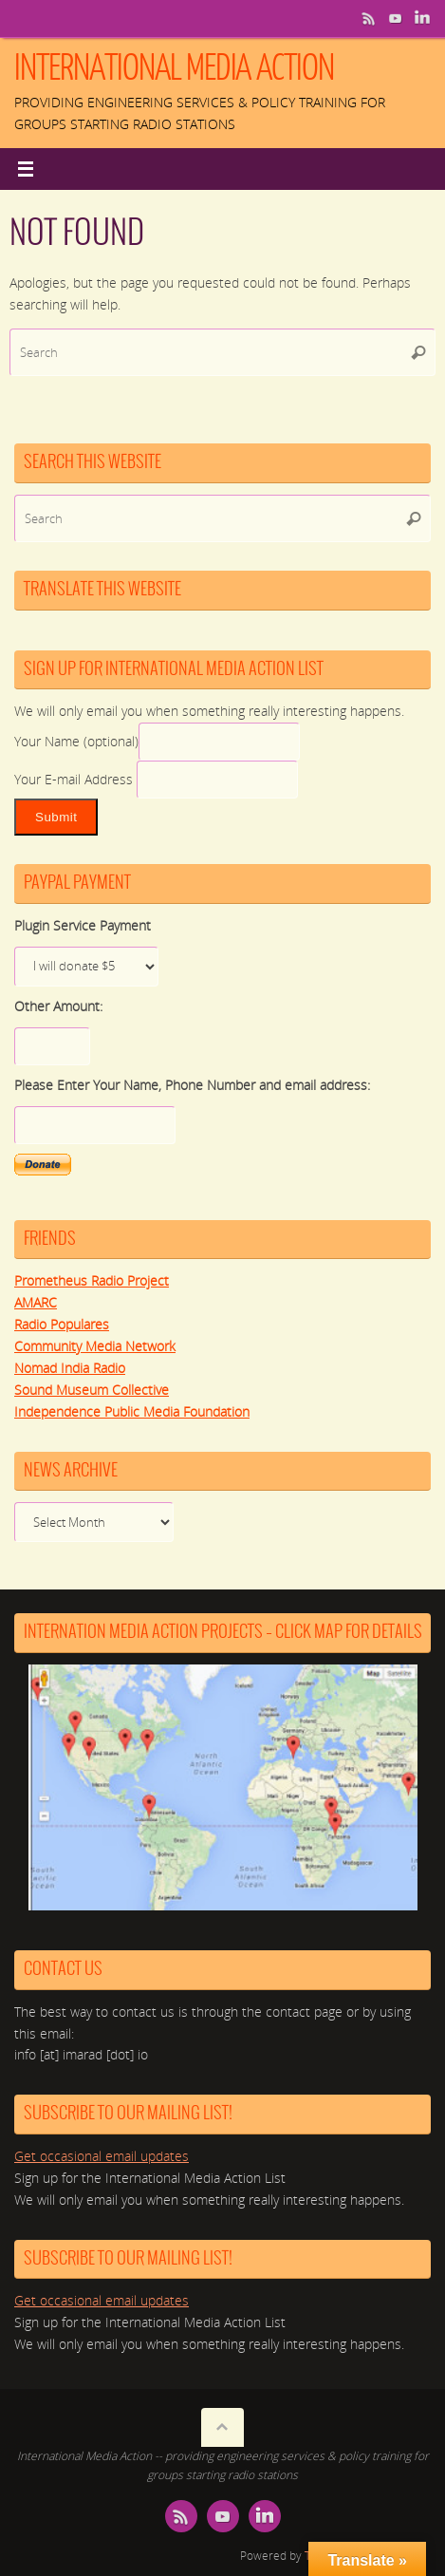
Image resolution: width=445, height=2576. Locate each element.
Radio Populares (61, 1324)
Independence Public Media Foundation (132, 1411)
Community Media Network (95, 1346)
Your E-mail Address (75, 779)
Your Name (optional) (76, 741)
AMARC (35, 1302)
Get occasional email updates (101, 2156)
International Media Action (174, 68)
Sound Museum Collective (91, 1390)
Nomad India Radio (69, 1368)
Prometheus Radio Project (91, 1280)
